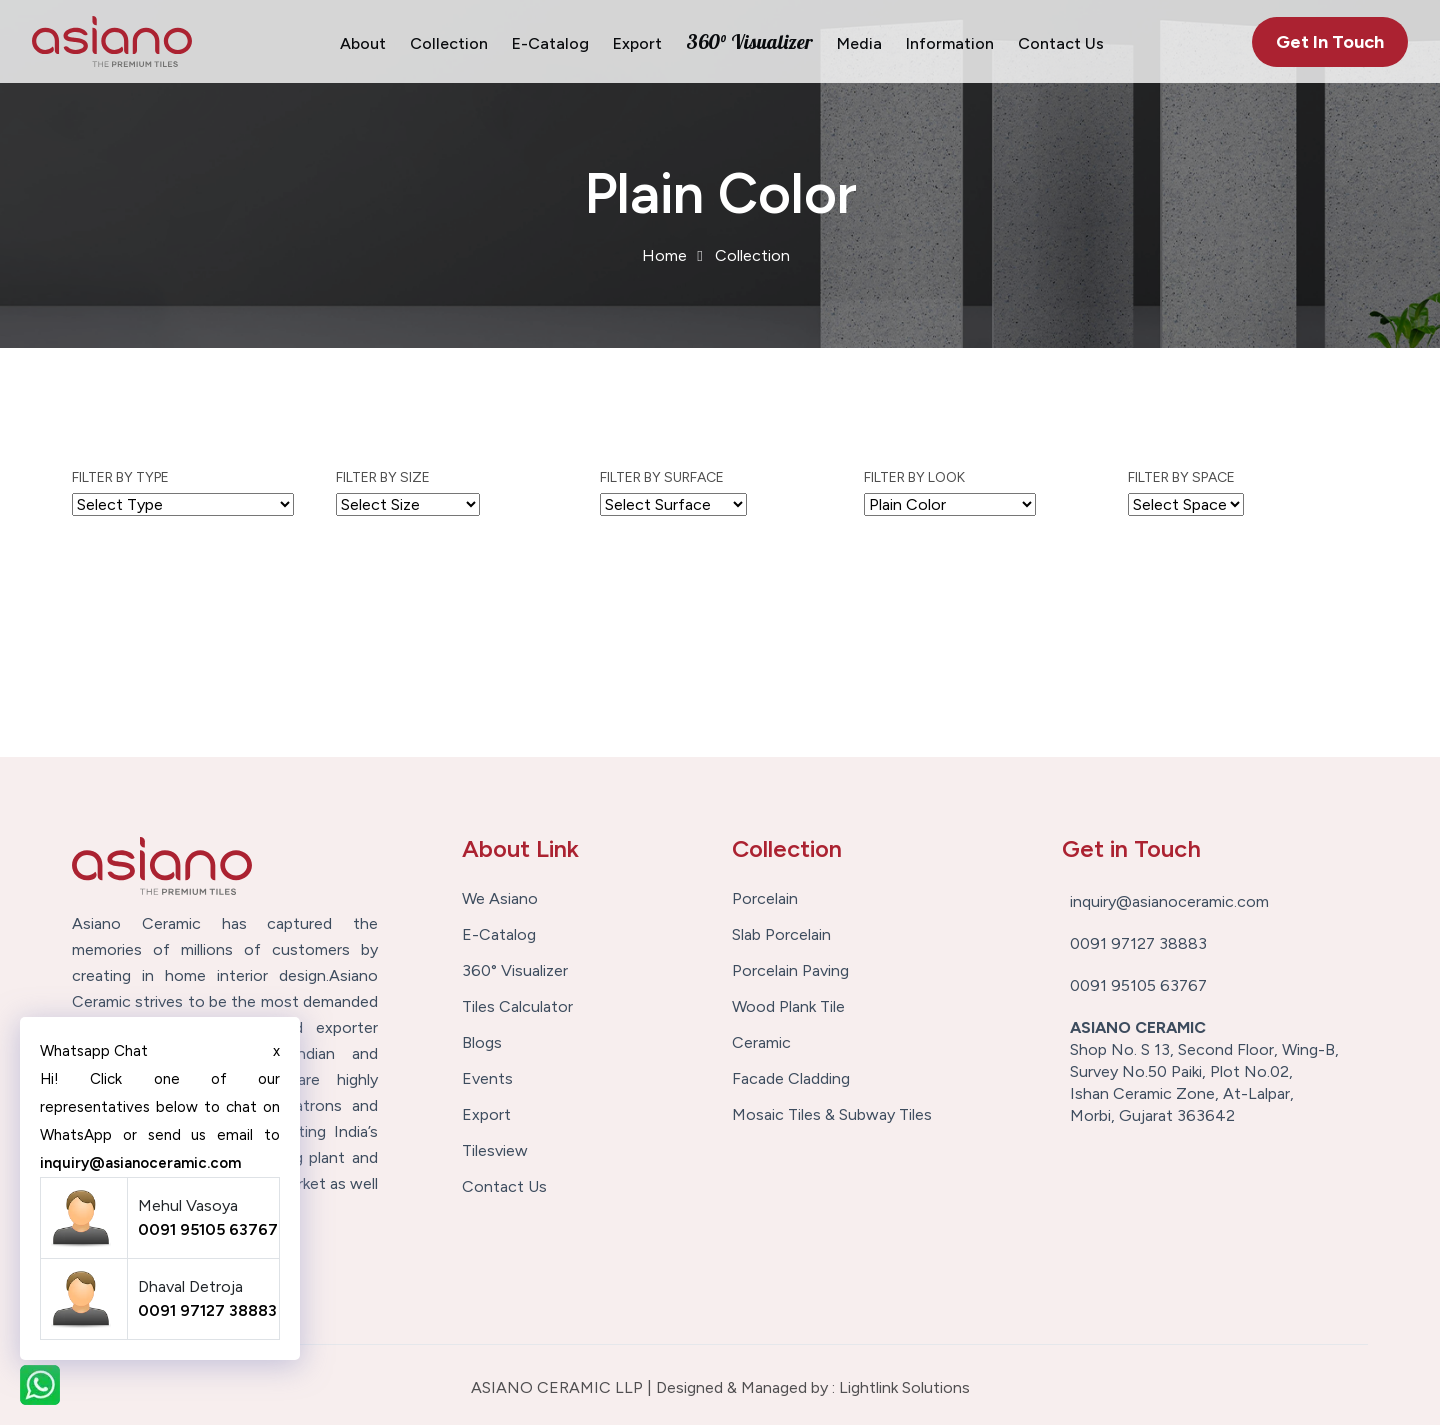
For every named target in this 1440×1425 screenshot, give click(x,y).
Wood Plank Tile (788, 1007)
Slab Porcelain (781, 935)
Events (487, 1079)
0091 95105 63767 (208, 1229)
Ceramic (761, 1043)
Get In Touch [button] (1330, 42)
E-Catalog (550, 43)
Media (859, 43)
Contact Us (1061, 43)
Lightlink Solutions (904, 1387)
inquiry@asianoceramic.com (140, 1163)
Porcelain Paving (790, 971)
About (363, 43)
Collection (449, 43)
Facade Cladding (791, 1079)
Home (664, 255)
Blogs (482, 1043)
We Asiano (500, 899)
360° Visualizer (749, 41)
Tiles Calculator (517, 1007)
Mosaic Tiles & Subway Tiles (832, 1115)
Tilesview (495, 1151)
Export (637, 43)
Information (950, 43)
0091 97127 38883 (207, 1310)
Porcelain (765, 899)
